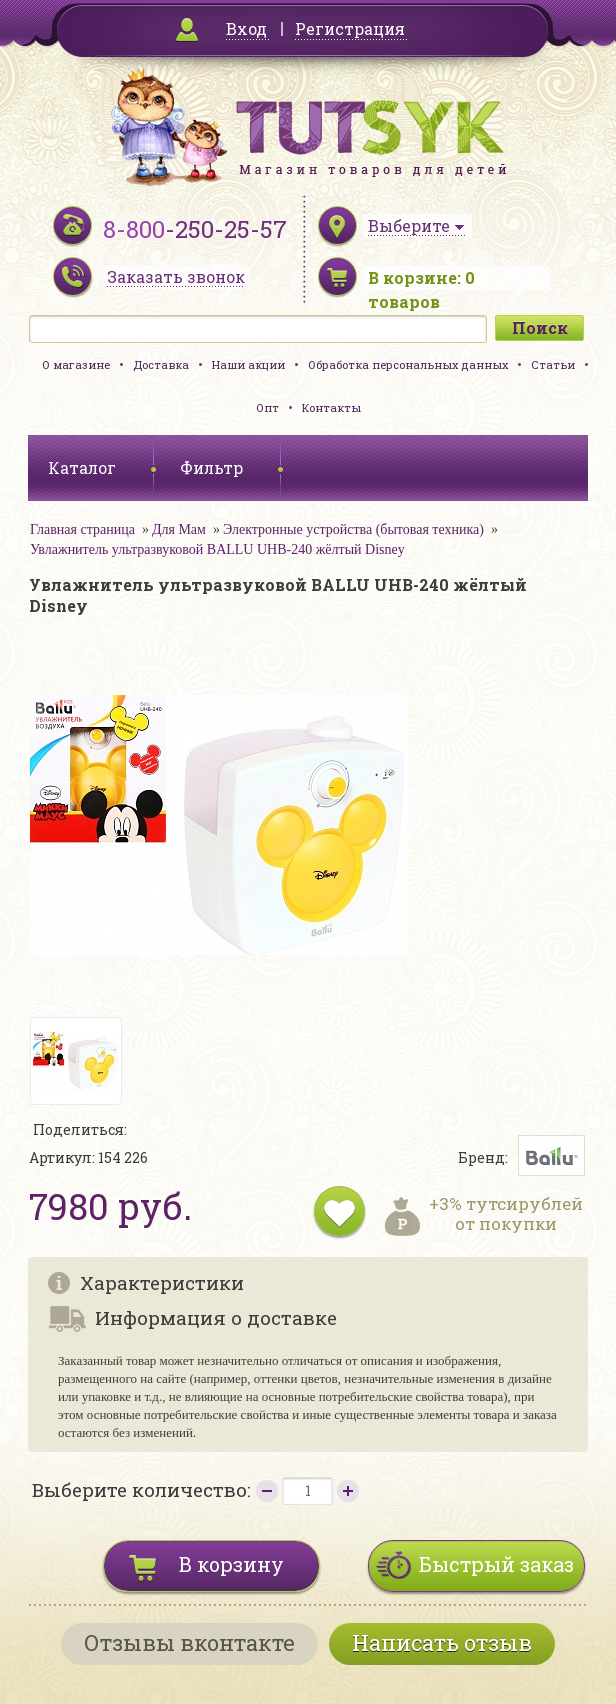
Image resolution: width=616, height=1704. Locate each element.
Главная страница (82, 529)
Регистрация (350, 28)
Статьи (553, 364)
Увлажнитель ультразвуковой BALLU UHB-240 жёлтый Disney (217, 549)
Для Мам (179, 529)
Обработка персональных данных (408, 364)
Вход (246, 28)
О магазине (76, 364)
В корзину (231, 1564)
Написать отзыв (442, 1642)
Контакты (331, 407)
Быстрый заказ (496, 1564)
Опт (267, 407)
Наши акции (248, 364)
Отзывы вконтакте (189, 1642)
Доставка (161, 364)
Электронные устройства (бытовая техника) (353, 529)
